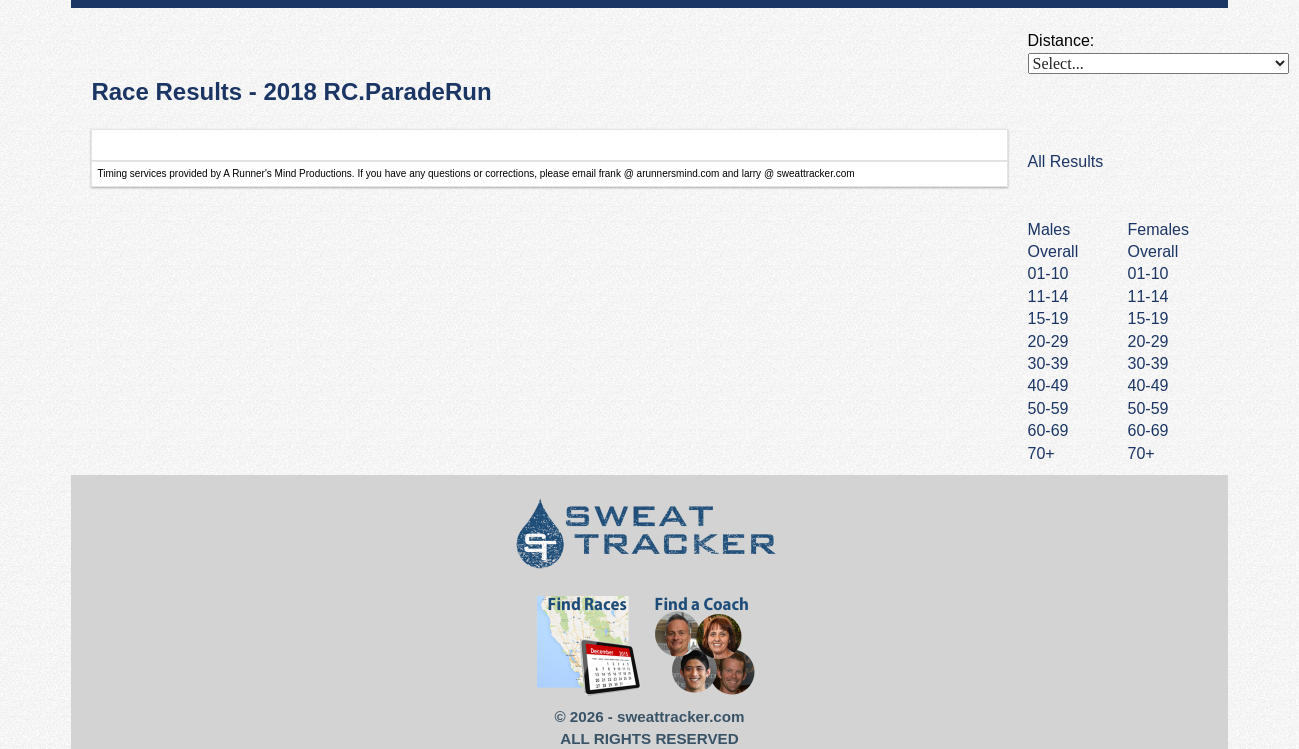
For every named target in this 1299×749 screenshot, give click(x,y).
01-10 (1148, 273)
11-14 (1148, 296)
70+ (1141, 453)
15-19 (1148, 318)
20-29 (1148, 341)
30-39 (1148, 363)
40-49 (1148, 385)
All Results (1066, 161)
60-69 (1148, 430)
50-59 (1148, 408)
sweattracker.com (680, 716)
